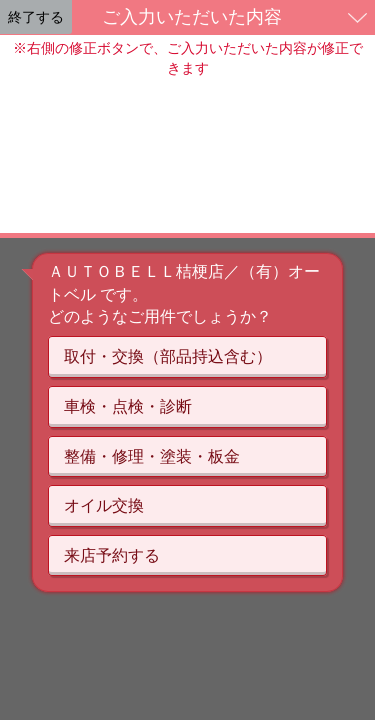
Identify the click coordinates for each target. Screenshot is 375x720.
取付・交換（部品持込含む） (168, 356)
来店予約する (112, 555)
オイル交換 (104, 505)
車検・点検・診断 (128, 406)
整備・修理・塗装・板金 (152, 456)
